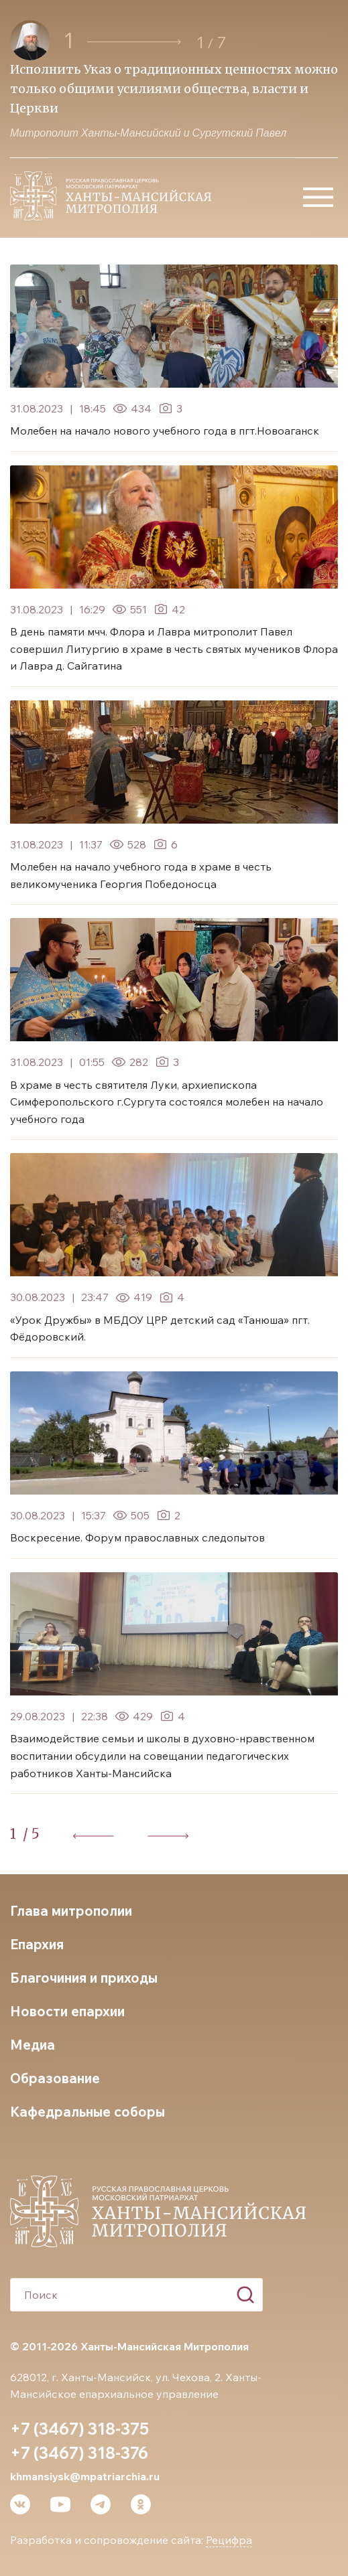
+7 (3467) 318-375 (79, 2429)
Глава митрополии (71, 1910)
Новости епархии (67, 2011)
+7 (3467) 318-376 (79, 2453)
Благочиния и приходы (84, 1977)
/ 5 (31, 1833)
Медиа (32, 2044)
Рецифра (229, 2540)
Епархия (37, 1944)
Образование (55, 2078)
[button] (134, 42)
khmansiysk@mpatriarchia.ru (85, 2476)
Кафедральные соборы (87, 2111)
